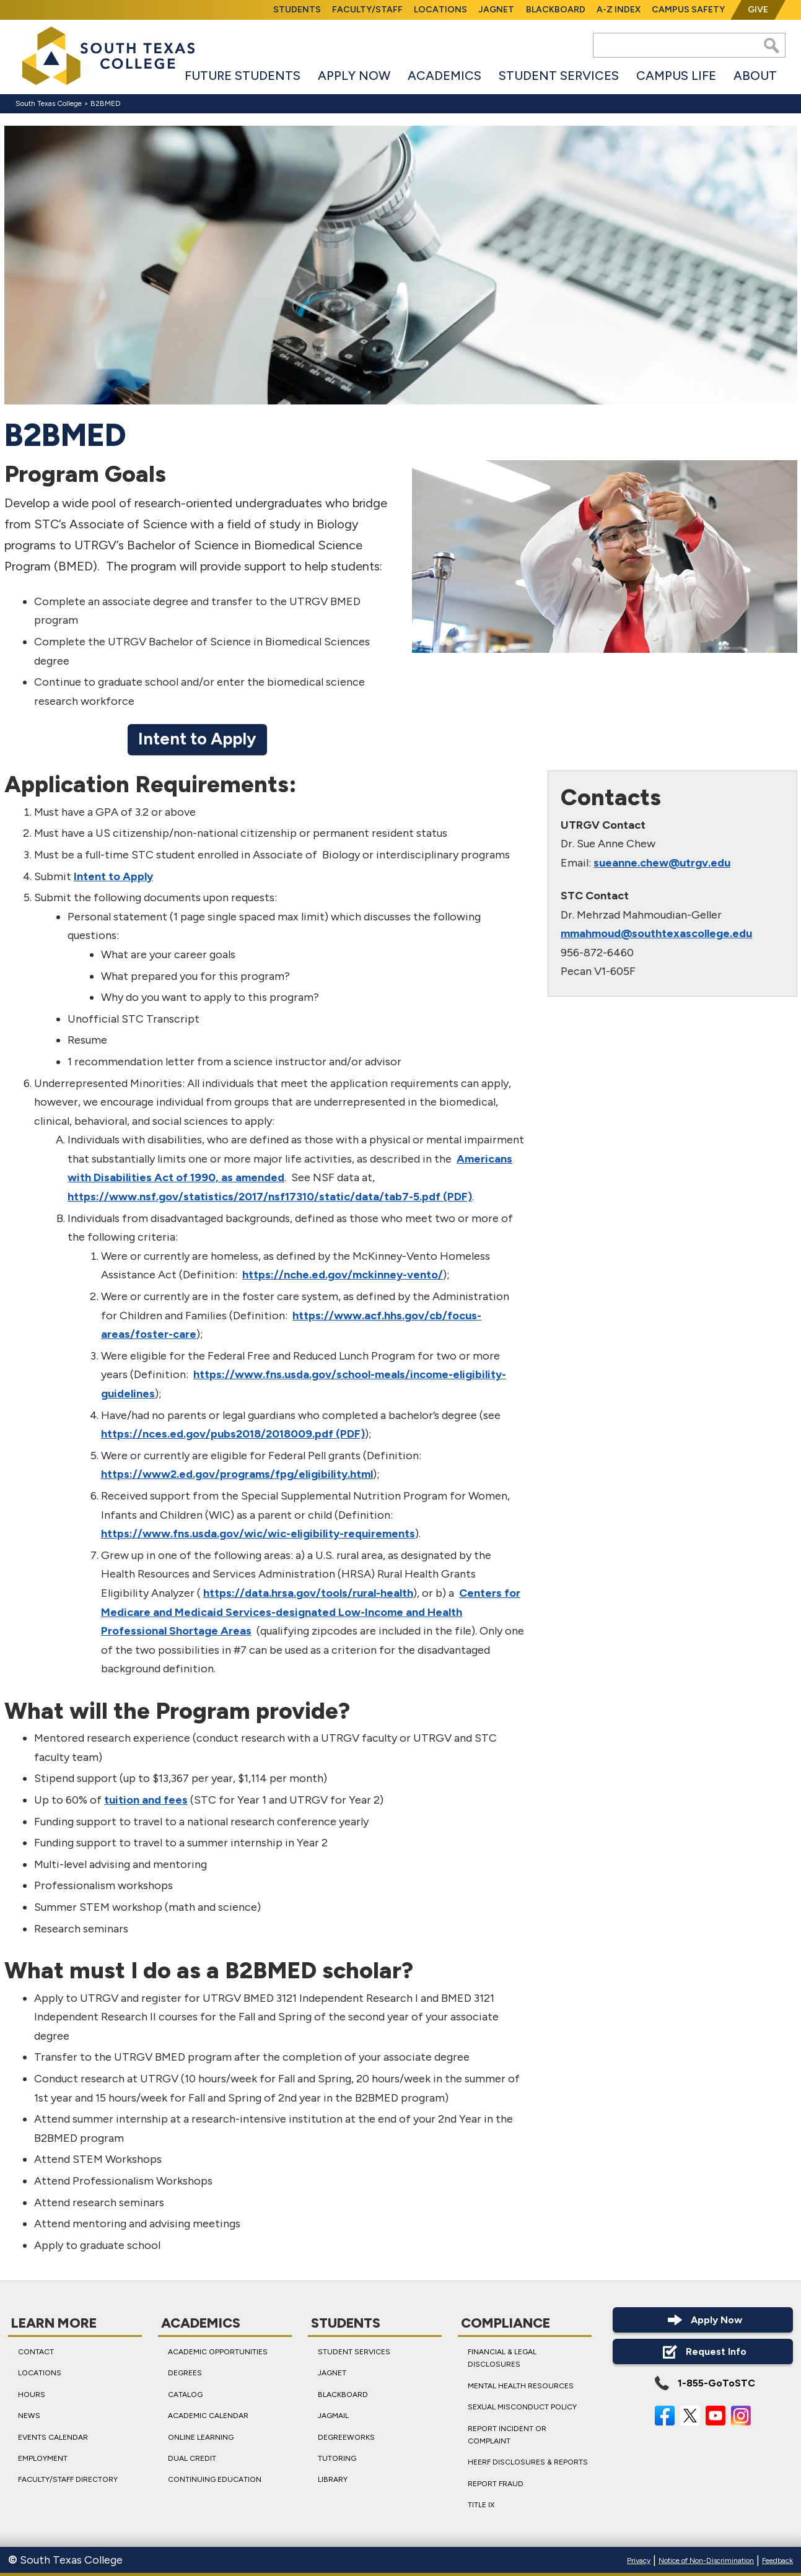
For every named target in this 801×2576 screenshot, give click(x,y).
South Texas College (48, 103)
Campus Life (676, 75)
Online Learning (201, 2437)
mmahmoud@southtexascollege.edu (655, 933)
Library (333, 2480)
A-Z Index (619, 9)
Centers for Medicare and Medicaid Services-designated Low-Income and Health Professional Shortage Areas (310, 1612)
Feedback (777, 2560)
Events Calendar (53, 2437)
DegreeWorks (346, 2437)
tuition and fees (146, 1800)
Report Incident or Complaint (507, 2434)
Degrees (185, 2373)
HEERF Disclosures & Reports (528, 2462)
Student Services (559, 75)
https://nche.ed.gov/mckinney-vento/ (342, 1274)
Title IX (481, 2504)
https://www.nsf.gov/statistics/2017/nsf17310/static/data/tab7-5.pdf (254, 1196)
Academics (444, 75)
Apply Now (354, 75)
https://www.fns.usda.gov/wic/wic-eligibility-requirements (258, 1533)
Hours (31, 2394)
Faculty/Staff (367, 9)
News (29, 2415)
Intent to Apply (197, 739)
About (755, 75)
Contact (36, 2351)
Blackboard (555, 9)
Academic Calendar (208, 2415)
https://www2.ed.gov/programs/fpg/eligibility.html (237, 1474)
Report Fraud (495, 2483)
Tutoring (337, 2458)
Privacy (638, 2560)
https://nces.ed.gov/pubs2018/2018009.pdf (217, 1434)
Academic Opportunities (218, 2351)
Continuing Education (214, 2480)
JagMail (333, 2415)
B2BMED (105, 103)
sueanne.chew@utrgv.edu (661, 863)
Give (758, 9)
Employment (43, 2458)
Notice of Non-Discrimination (706, 2560)
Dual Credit (192, 2458)
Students (297, 9)
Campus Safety (688, 9)
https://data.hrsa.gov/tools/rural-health (308, 1593)
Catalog (185, 2394)
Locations (440, 9)
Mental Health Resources (521, 2386)
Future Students (242, 75)
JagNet (496, 9)
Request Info (702, 2351)
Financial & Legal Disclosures (502, 2358)
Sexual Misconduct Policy (522, 2407)
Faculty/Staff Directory (68, 2480)
